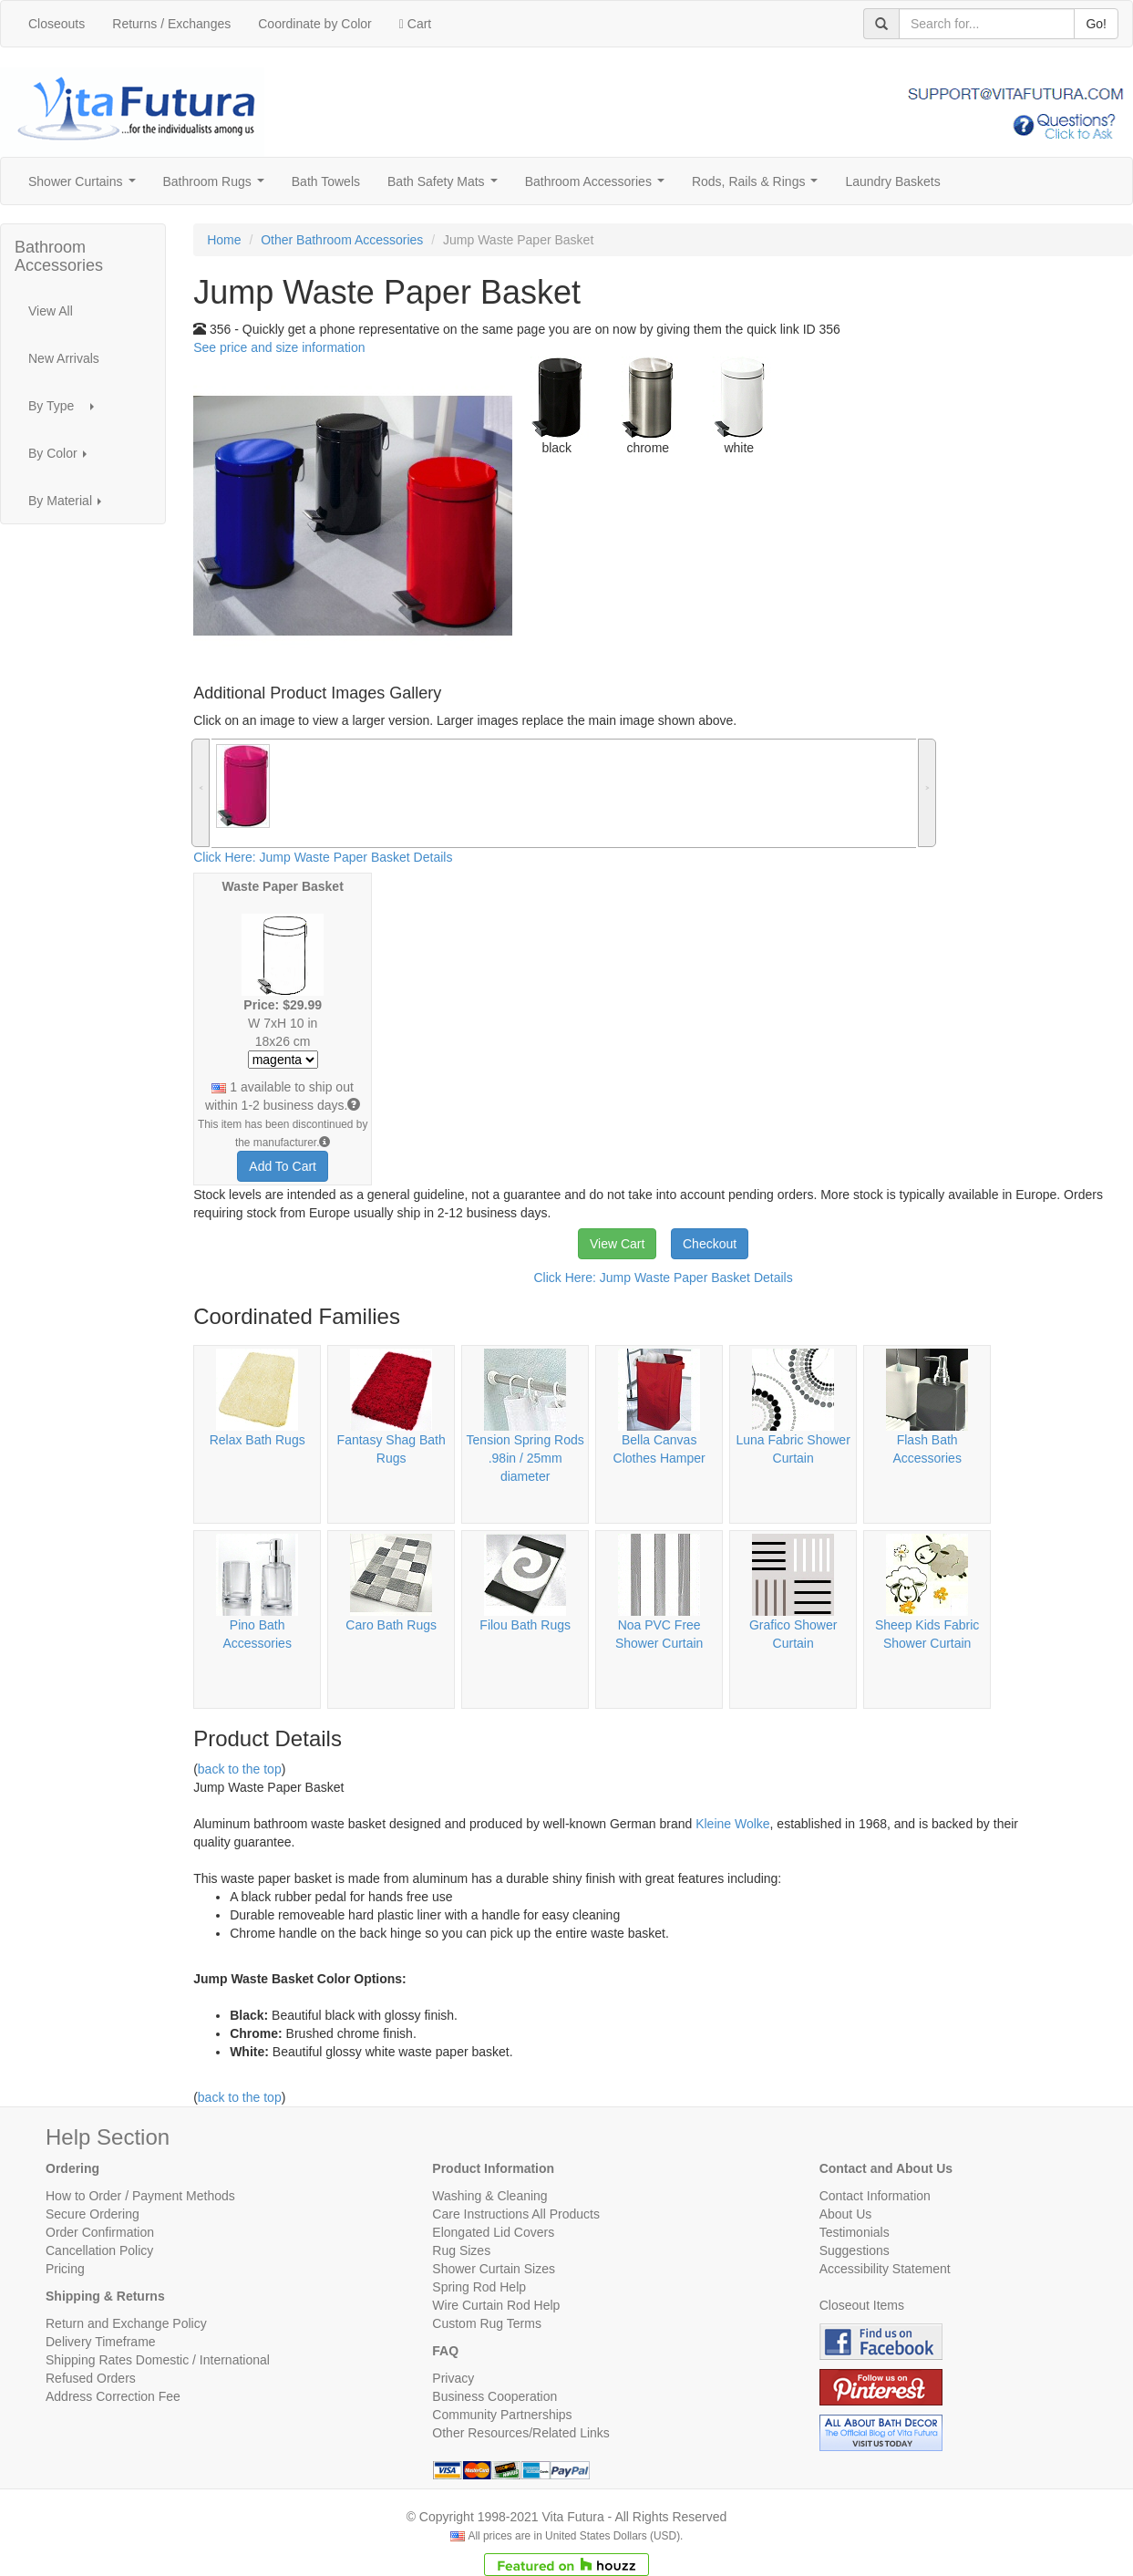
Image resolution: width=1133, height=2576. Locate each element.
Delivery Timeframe (101, 2341)
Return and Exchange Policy (126, 2323)
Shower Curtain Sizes (493, 2268)
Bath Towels (326, 181)
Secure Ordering (92, 2214)
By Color (62, 458)
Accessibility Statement (885, 2268)
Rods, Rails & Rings (758, 186)
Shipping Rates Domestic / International (158, 2360)
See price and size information (279, 347)
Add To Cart (282, 1166)
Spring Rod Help (479, 2287)
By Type (66, 410)
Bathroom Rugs (217, 186)
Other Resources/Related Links (521, 2433)
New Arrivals (63, 358)
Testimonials (854, 2232)
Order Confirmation (100, 2232)
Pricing (65, 2268)
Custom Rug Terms (486, 2323)
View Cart (617, 1243)
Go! (1096, 23)
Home (224, 240)
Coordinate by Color (315, 23)
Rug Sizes (461, 2250)
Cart (415, 23)
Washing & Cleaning (489, 2195)
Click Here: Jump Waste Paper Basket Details (322, 857)
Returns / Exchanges (171, 23)
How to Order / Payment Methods (140, 2195)
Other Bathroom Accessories (342, 240)
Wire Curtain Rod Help (496, 2305)
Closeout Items (861, 2305)
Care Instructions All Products (516, 2214)
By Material (70, 505)
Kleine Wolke (732, 1823)
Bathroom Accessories (598, 186)
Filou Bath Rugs (525, 1625)
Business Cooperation (494, 2396)
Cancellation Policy (99, 2250)
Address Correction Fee (113, 2396)
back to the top (240, 1769)
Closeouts (56, 23)
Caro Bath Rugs (391, 1625)
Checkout (709, 1243)
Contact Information (875, 2195)
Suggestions (854, 2250)
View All (50, 311)
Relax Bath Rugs (257, 1440)
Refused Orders (91, 2378)
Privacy (453, 2378)
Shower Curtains (85, 186)
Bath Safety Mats (445, 186)
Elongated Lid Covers (493, 2232)
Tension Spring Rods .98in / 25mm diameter (525, 1458)
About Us (845, 2214)
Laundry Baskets (892, 181)
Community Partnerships (502, 2414)
